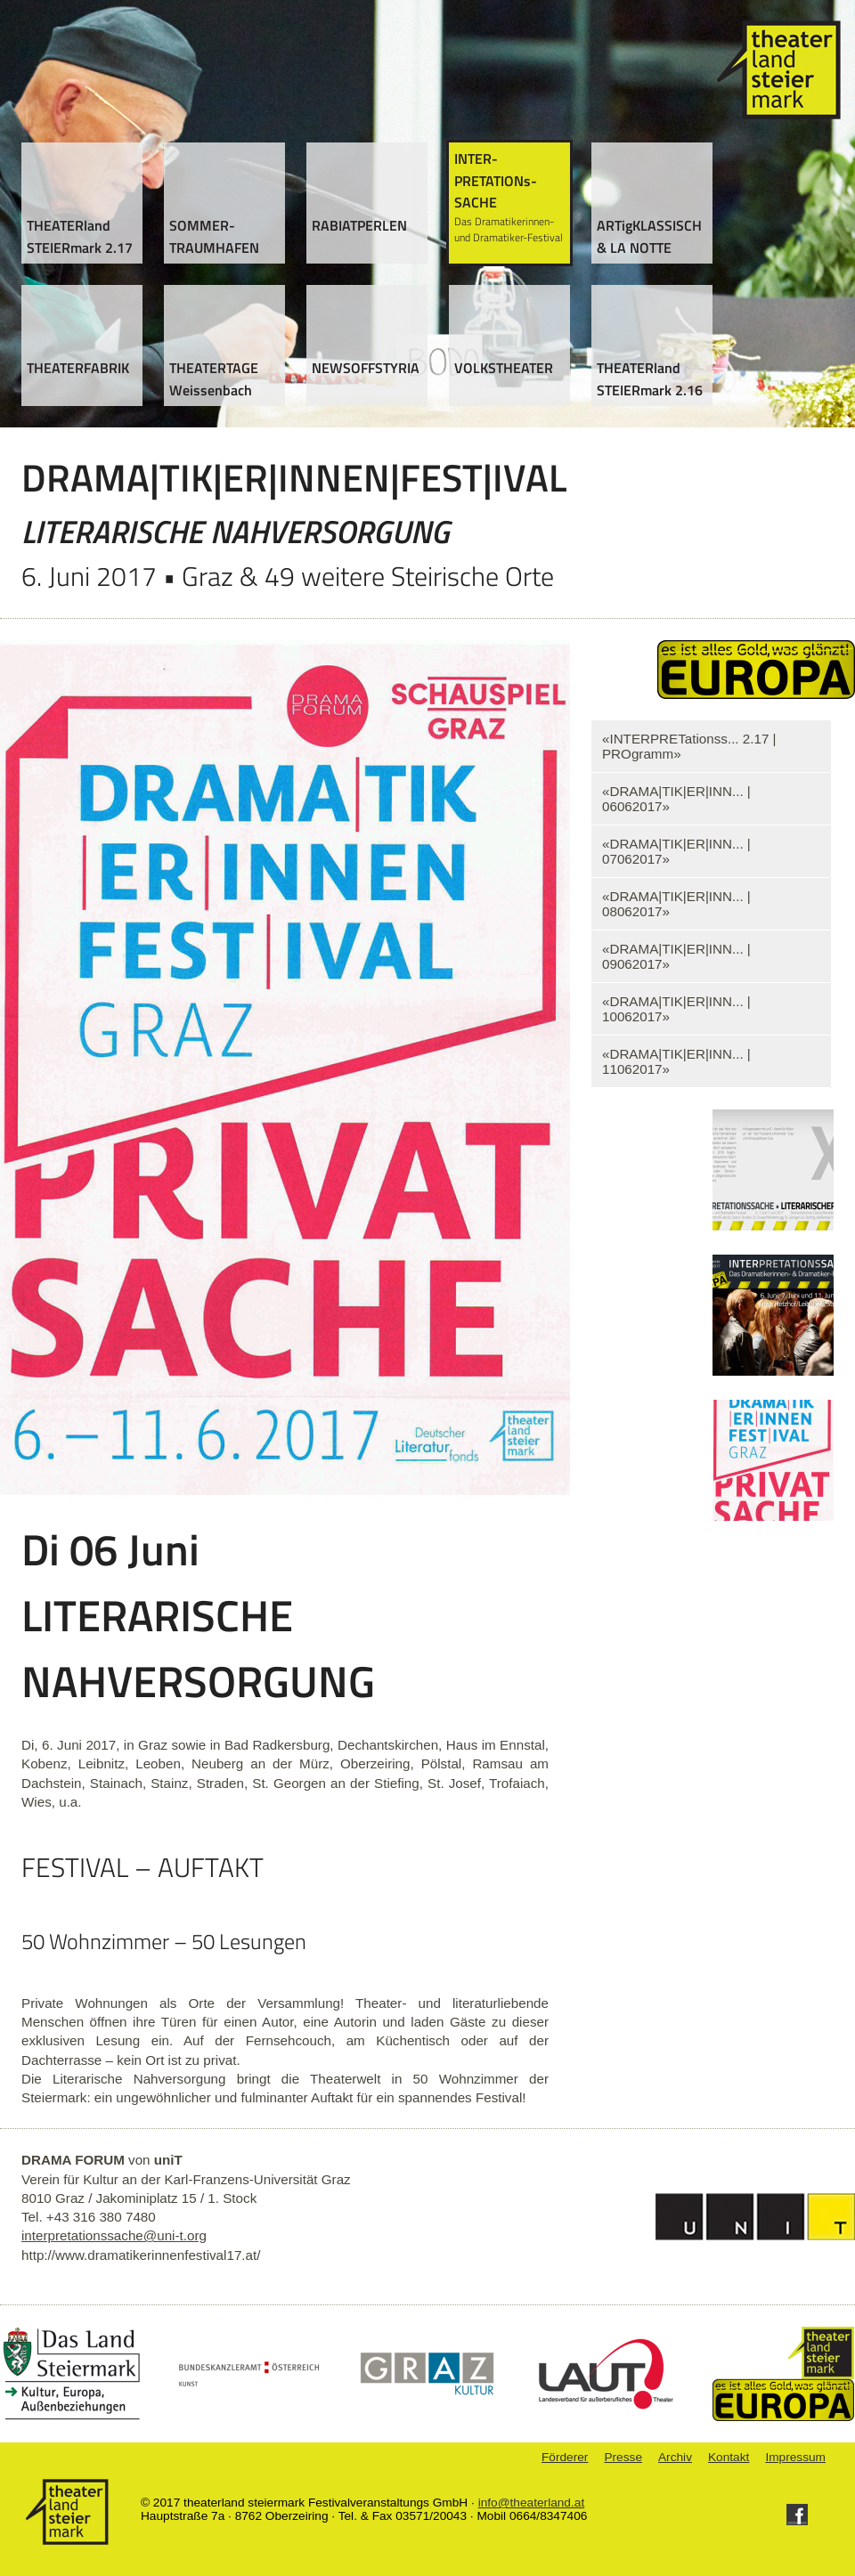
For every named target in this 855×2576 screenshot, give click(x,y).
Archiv (675, 2457)
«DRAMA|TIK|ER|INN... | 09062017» (676, 956)
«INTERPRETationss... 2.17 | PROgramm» (689, 746)
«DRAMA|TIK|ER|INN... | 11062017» (676, 1061)
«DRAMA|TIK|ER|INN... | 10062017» (676, 1009)
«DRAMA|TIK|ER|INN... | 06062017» (676, 799)
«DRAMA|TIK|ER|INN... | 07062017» (676, 851)
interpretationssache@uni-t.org (114, 2235)
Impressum (795, 2457)
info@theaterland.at (531, 2502)
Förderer (565, 2457)
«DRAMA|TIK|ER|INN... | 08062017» (676, 904)
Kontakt (728, 2457)
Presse (623, 2457)
